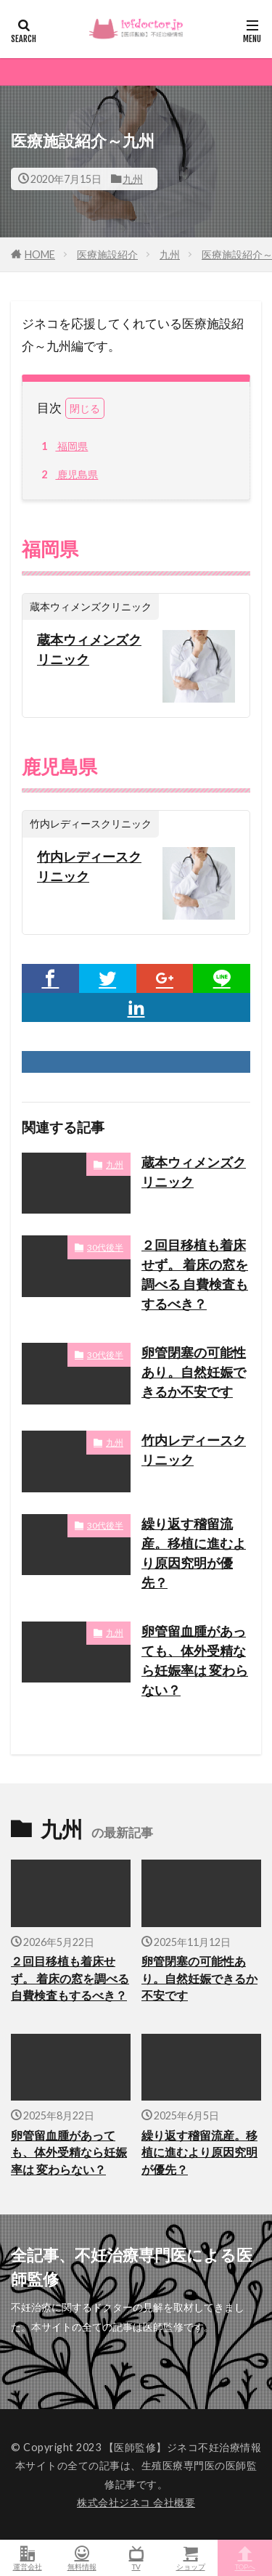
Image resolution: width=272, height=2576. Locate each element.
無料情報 (81, 2558)
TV (136, 2558)
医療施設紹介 (107, 254)
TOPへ (245, 2558)
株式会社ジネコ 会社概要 (136, 2502)
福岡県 (62, 446)
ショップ (190, 2558)
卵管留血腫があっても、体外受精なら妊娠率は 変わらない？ (194, 1660)
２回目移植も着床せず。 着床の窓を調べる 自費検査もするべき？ (194, 1274)
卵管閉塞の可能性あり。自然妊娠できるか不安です (193, 1371)
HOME (40, 254)
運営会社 (27, 2558)
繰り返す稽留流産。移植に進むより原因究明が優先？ (193, 1553)
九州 (133, 179)
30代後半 (105, 1247)
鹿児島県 (67, 475)
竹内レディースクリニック (89, 866)
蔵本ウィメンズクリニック (89, 649)
